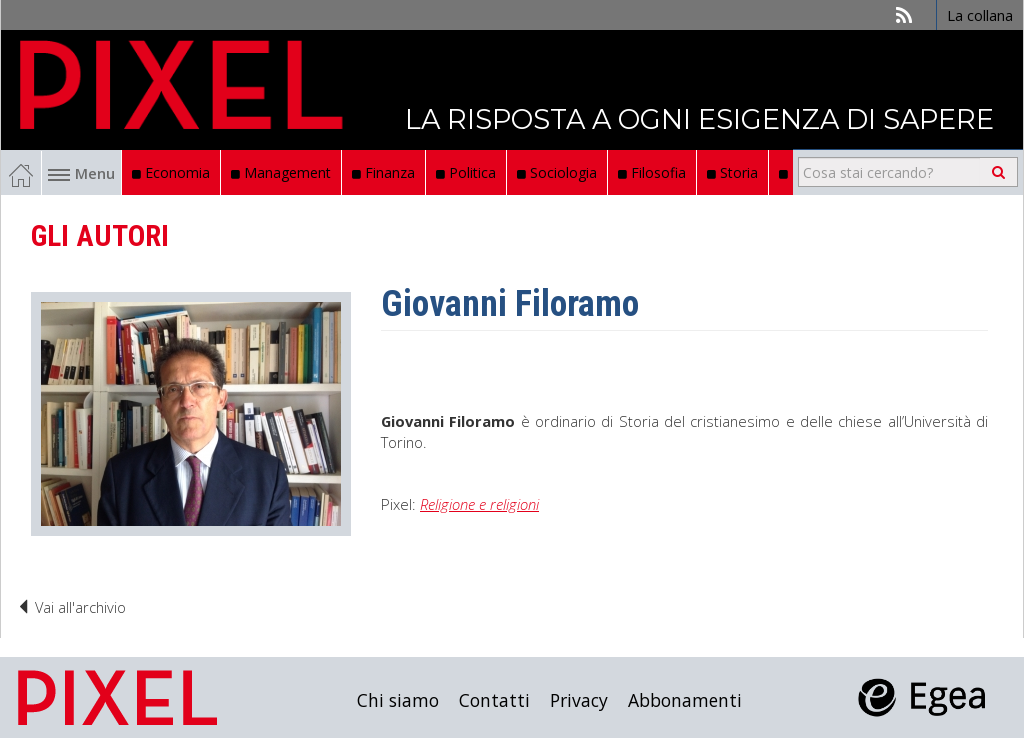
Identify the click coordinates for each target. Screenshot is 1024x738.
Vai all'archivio (71, 607)
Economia (171, 172)
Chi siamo (398, 700)
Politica (466, 172)
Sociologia (557, 172)
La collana (980, 15)
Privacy (579, 700)
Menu (81, 173)
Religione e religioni (479, 504)
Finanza (383, 172)
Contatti (494, 700)
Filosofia (652, 172)
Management (281, 172)
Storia (732, 172)
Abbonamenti (685, 700)
